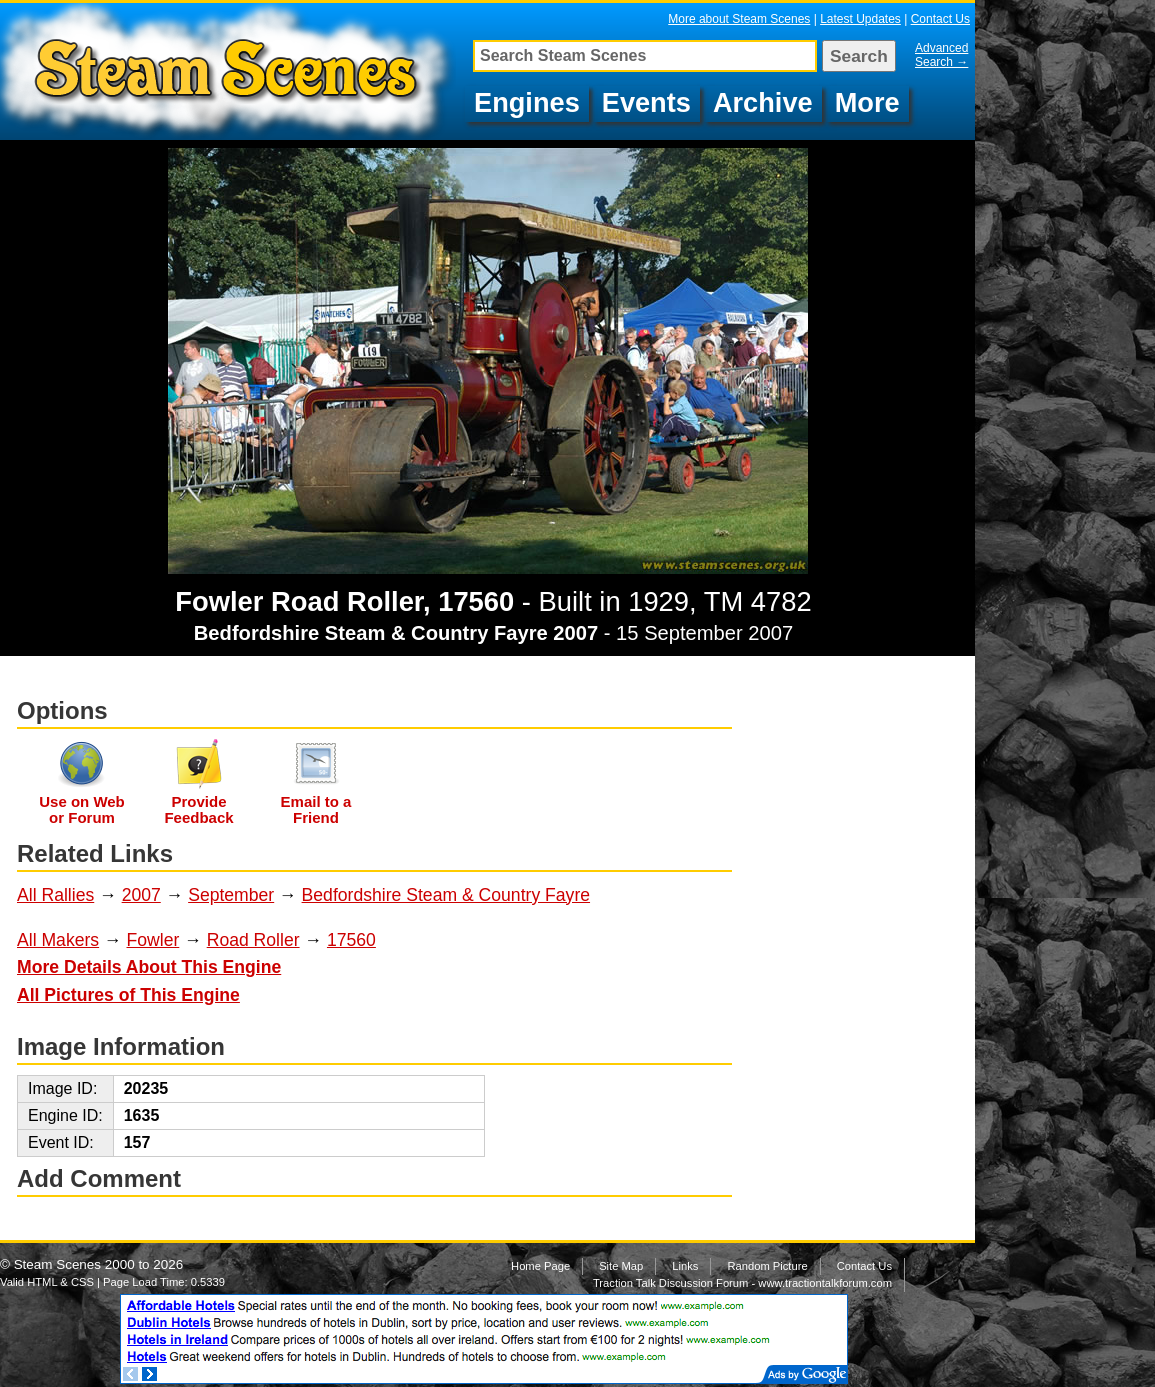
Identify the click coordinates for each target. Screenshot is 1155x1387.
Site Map (621, 1266)
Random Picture (767, 1266)
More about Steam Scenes (739, 19)
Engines (527, 102)
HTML (42, 1282)
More (867, 102)
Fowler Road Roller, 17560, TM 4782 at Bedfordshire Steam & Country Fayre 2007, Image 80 (230, 71)
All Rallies (55, 895)
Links (685, 1266)
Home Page (540, 1266)
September (231, 895)
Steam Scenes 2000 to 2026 (99, 1264)
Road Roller (253, 940)
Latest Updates (860, 19)
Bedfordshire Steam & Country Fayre (446, 895)
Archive (763, 102)
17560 (351, 940)
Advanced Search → (941, 55)
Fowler (153, 940)
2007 (141, 895)
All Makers (58, 940)
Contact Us (940, 19)
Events (646, 102)
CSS (82, 1282)
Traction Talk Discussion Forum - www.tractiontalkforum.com (742, 1283)
